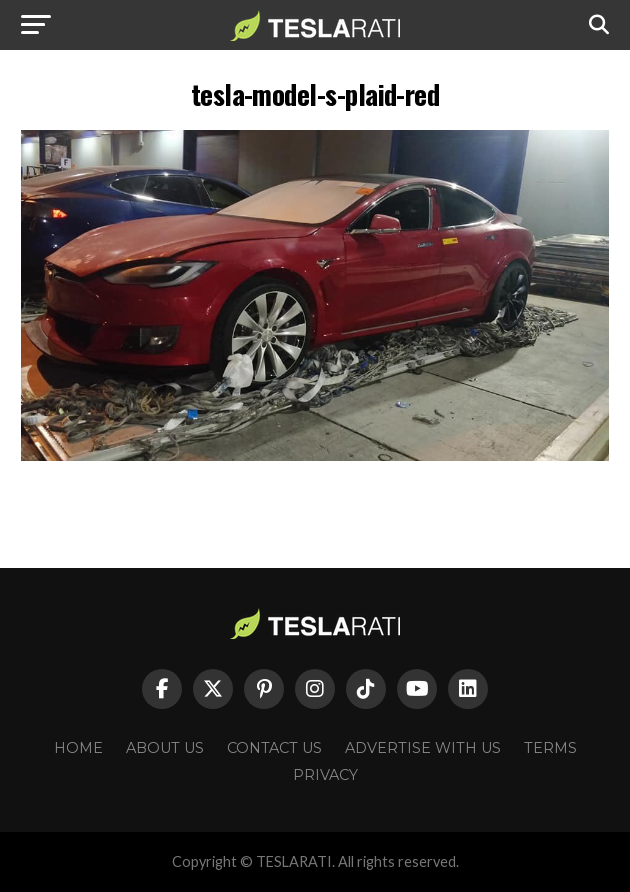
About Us (165, 748)
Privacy (325, 775)
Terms (550, 748)
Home (78, 748)
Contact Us (274, 748)
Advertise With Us (423, 748)
